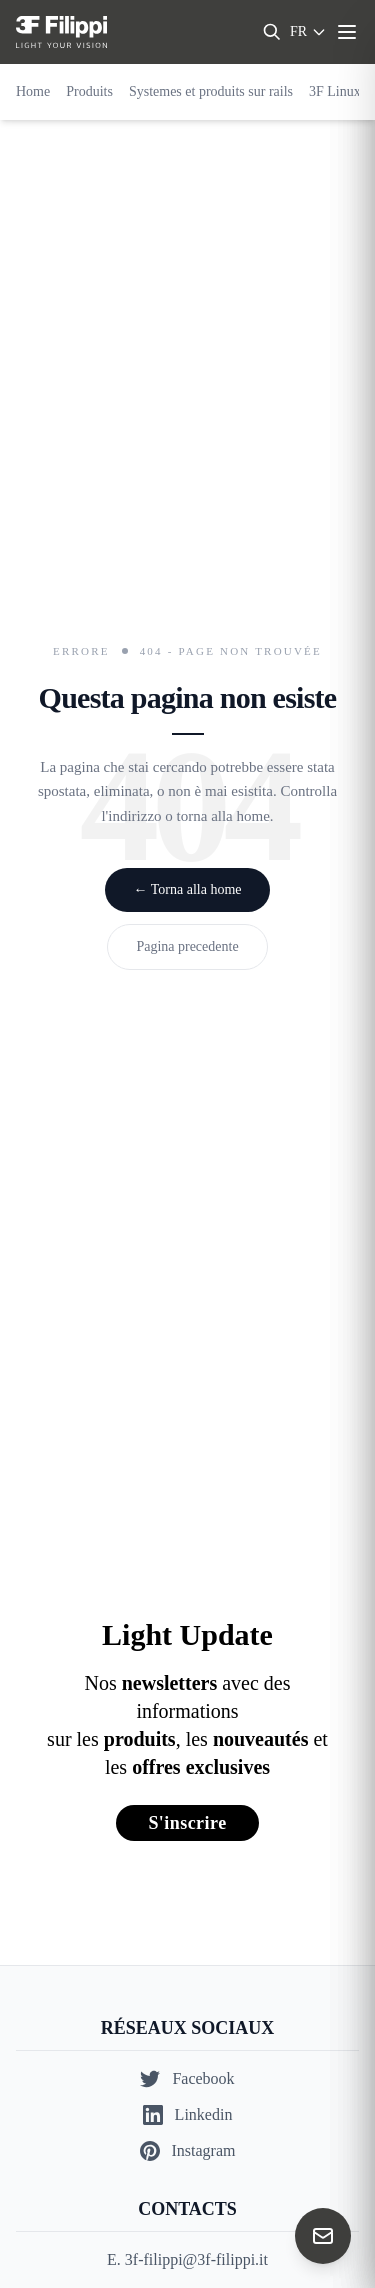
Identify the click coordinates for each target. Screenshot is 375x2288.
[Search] (272, 32)
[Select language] (308, 32)
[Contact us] (323, 2236)
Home (33, 91)
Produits (89, 91)
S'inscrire (187, 1823)
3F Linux (335, 91)
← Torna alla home (187, 889)
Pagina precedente (187, 946)
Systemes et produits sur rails (211, 91)
